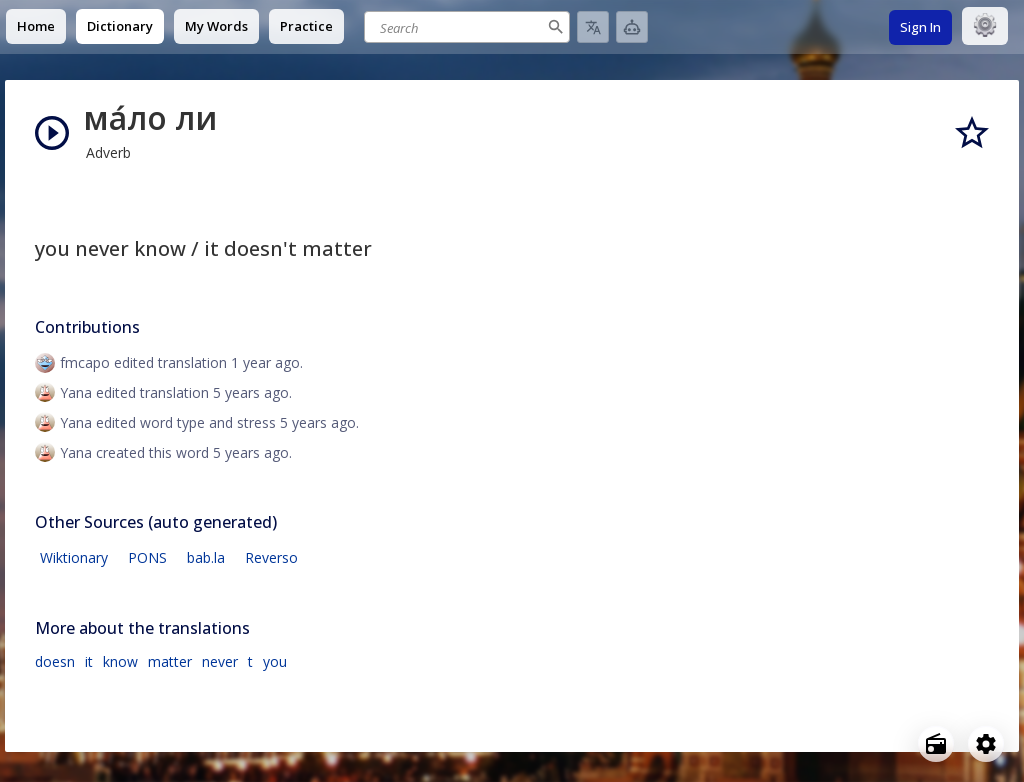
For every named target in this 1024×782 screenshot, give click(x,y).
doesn (55, 661)
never (220, 661)
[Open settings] (986, 744)
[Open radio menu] (936, 744)
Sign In (920, 27)
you (275, 661)
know (120, 661)
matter (170, 661)
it (89, 661)
